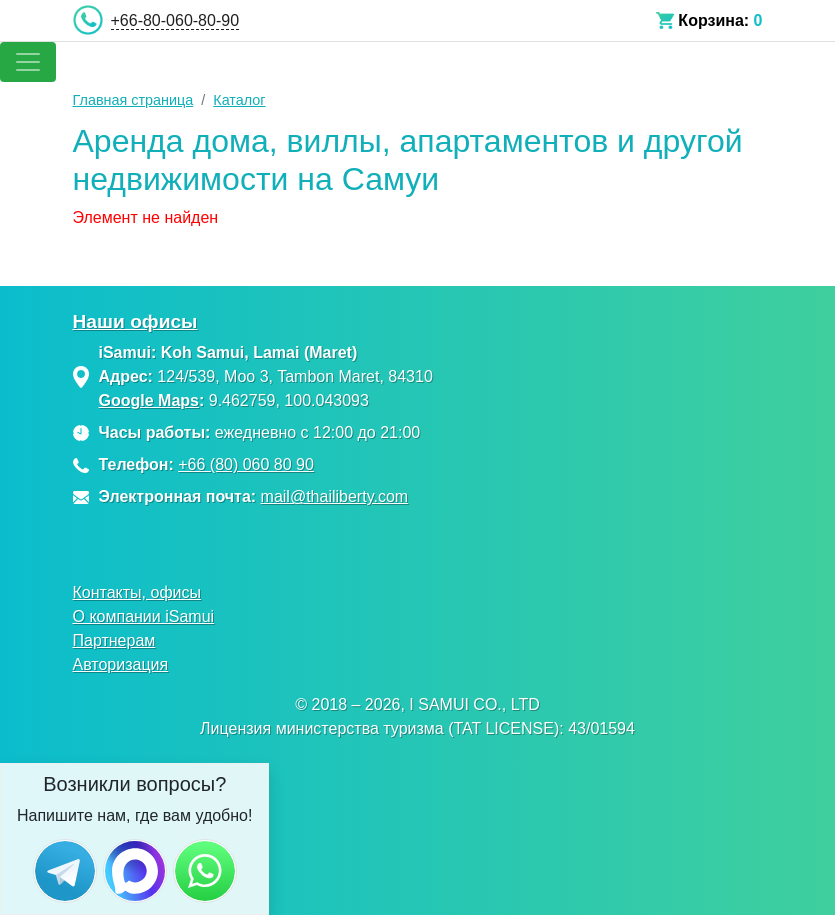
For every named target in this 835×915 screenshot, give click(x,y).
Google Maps (149, 400)
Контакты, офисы (137, 592)
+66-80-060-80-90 (175, 20)
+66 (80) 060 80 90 (246, 464)
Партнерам (114, 640)
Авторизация (121, 664)
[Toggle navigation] (28, 62)
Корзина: (713, 20)
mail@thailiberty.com (335, 496)
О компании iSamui (144, 616)
